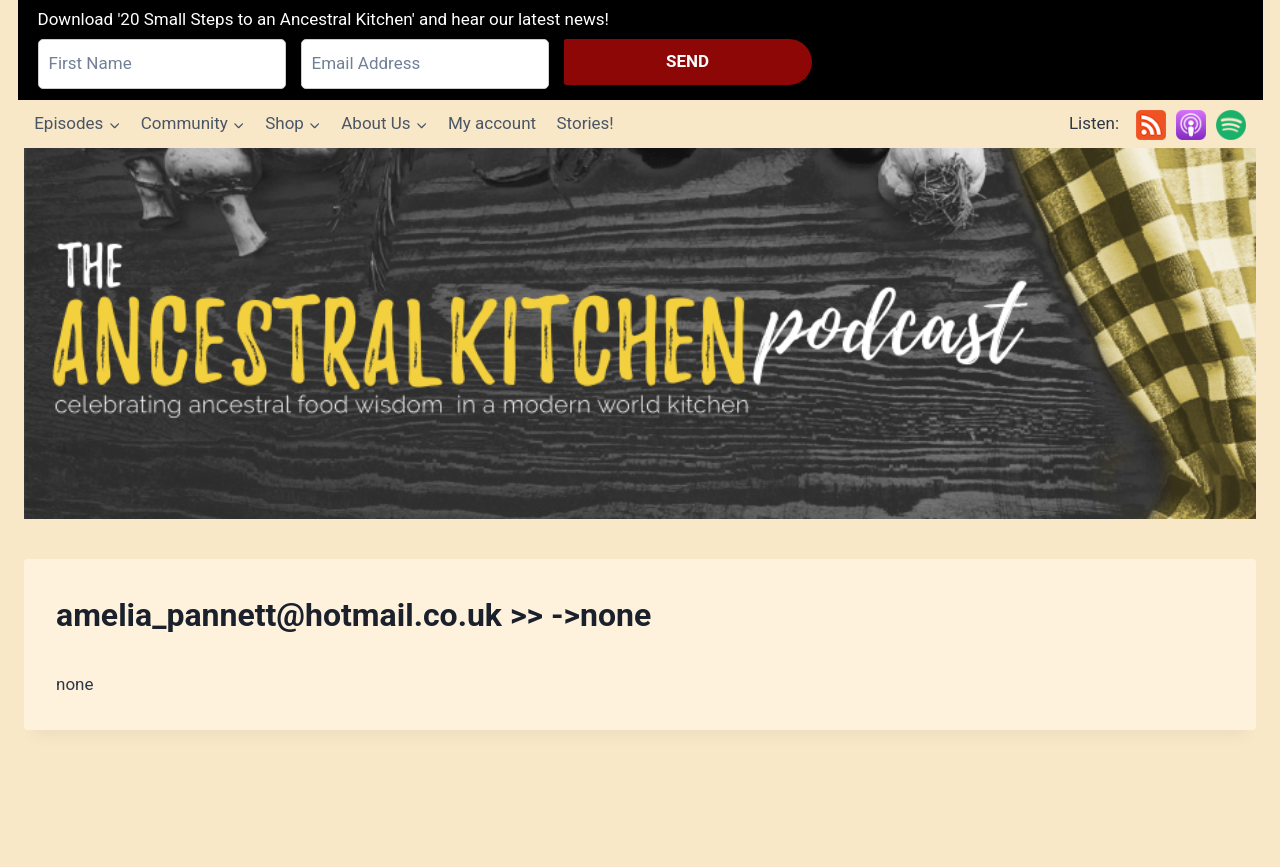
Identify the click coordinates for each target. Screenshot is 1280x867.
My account (492, 123)
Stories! (584, 123)
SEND (687, 61)
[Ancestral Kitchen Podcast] (640, 333)
